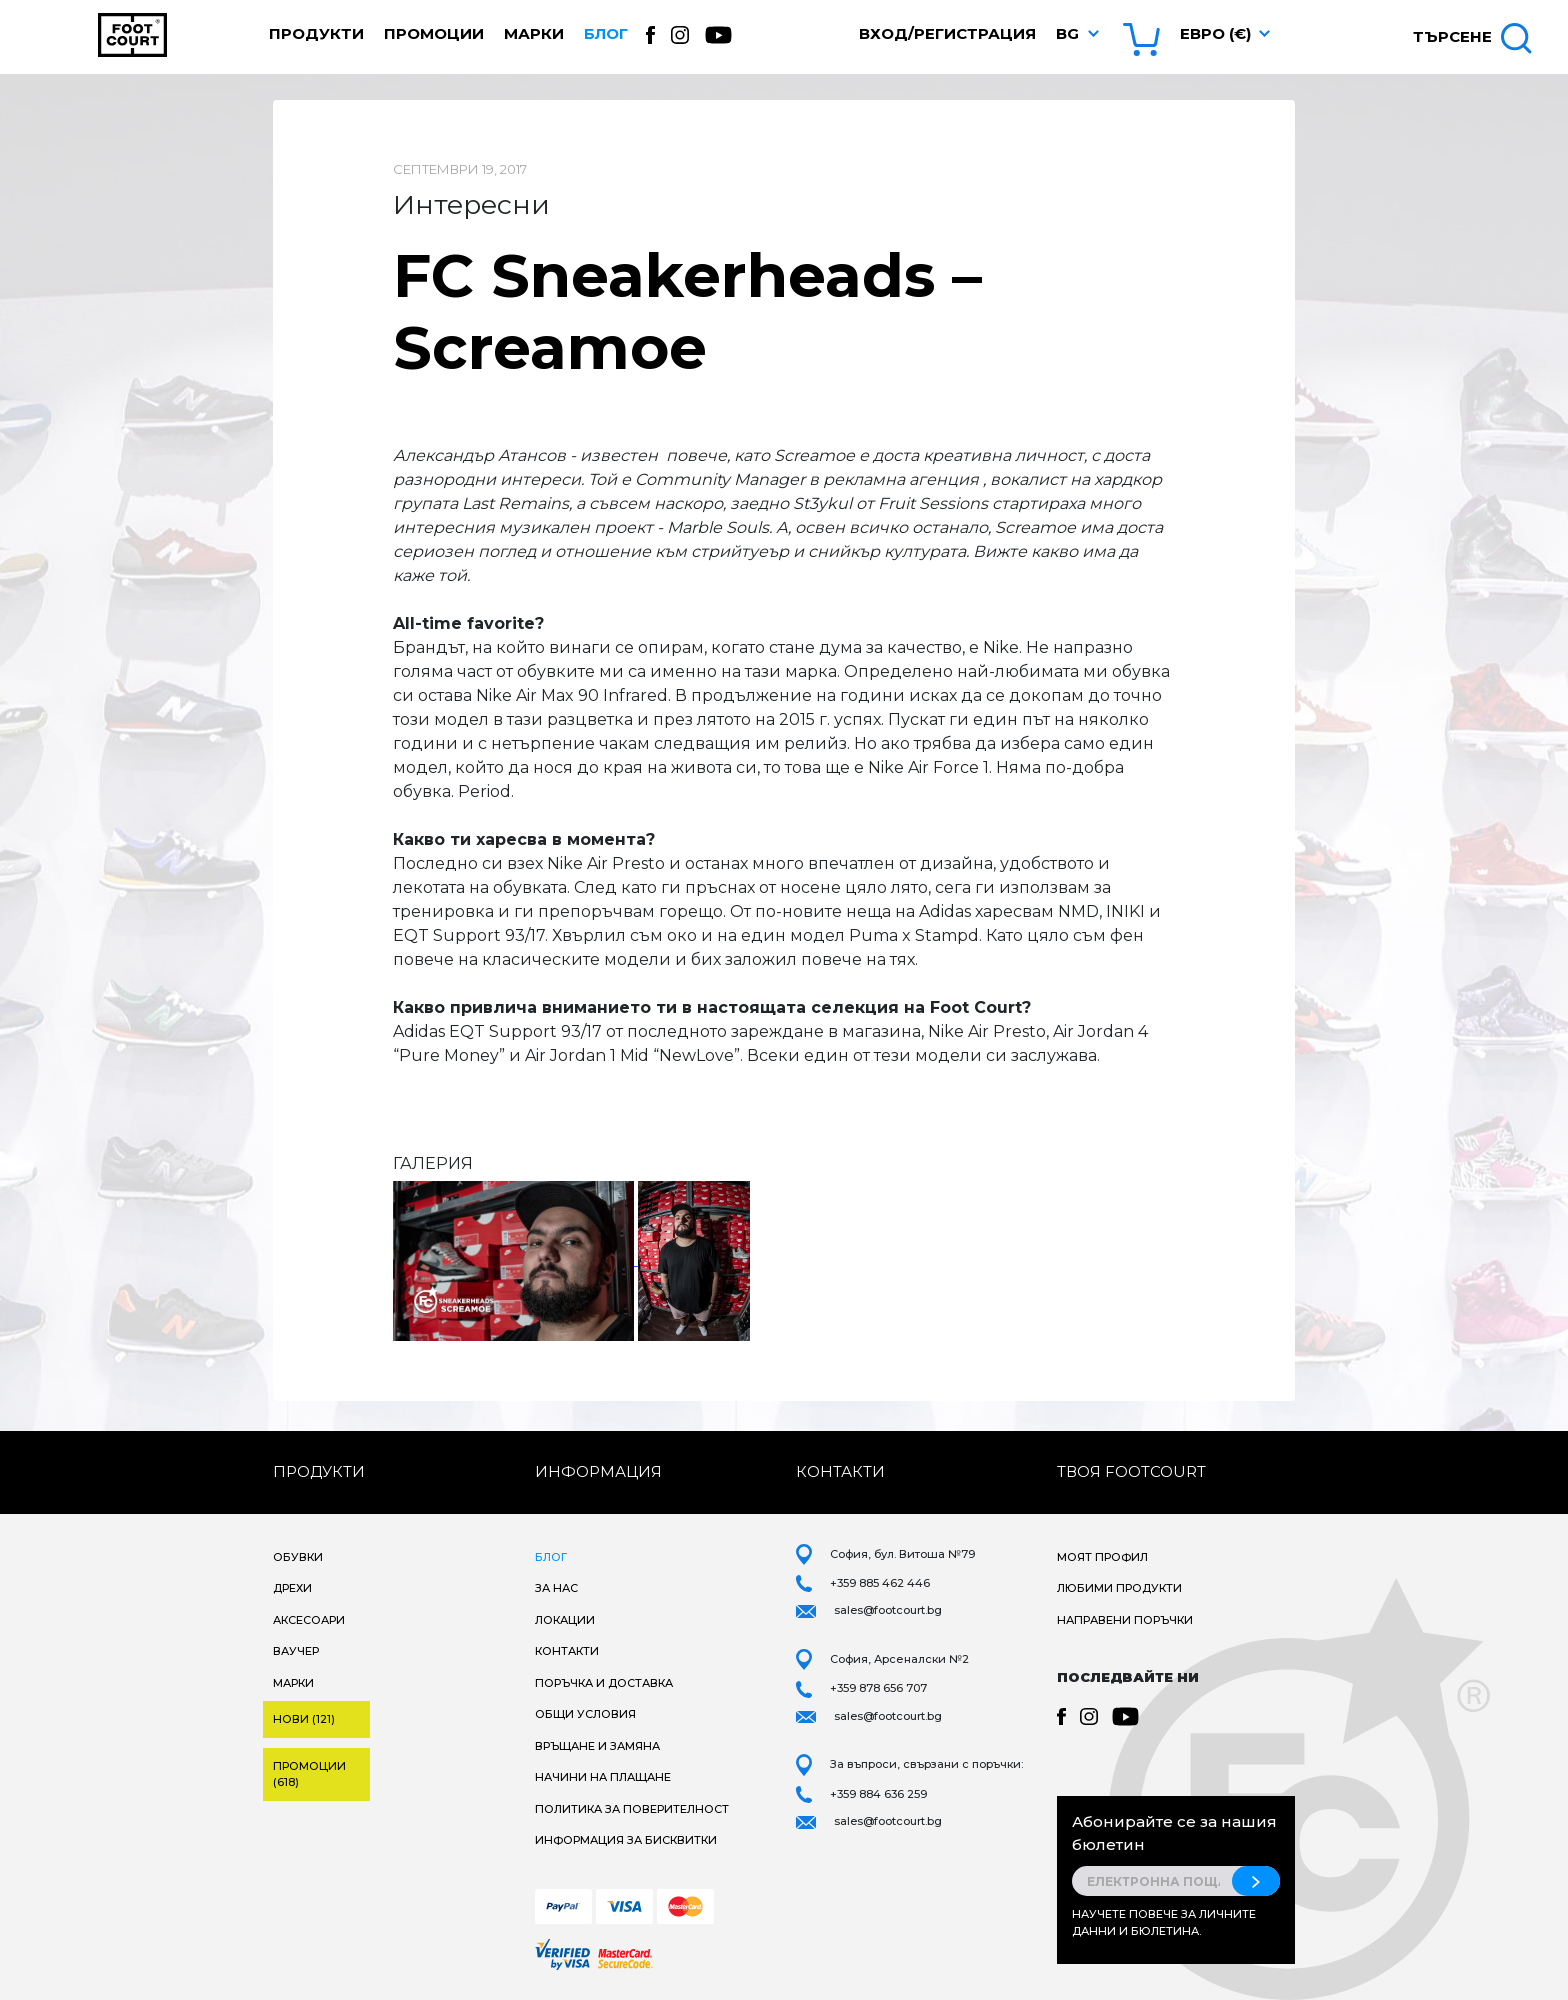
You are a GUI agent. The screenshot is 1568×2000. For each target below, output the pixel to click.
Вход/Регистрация (947, 33)
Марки (534, 33)
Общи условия (585, 1714)
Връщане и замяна (597, 1746)
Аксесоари (309, 1620)
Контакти (567, 1651)
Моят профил (1102, 1557)
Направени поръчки (1125, 1620)
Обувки (298, 1557)
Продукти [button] (316, 33)
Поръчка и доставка (604, 1683)
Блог (606, 33)
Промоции (434, 33)
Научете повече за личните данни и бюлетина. (1164, 1922)
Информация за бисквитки (626, 1840)
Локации (565, 1620)
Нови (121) (304, 1719)
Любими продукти (1119, 1588)
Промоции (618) (309, 1774)
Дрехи (292, 1588)
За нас (556, 1588)
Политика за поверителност (632, 1809)
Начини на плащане (603, 1777)
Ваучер (296, 1651)
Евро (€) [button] (1215, 33)
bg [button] (1067, 33)
